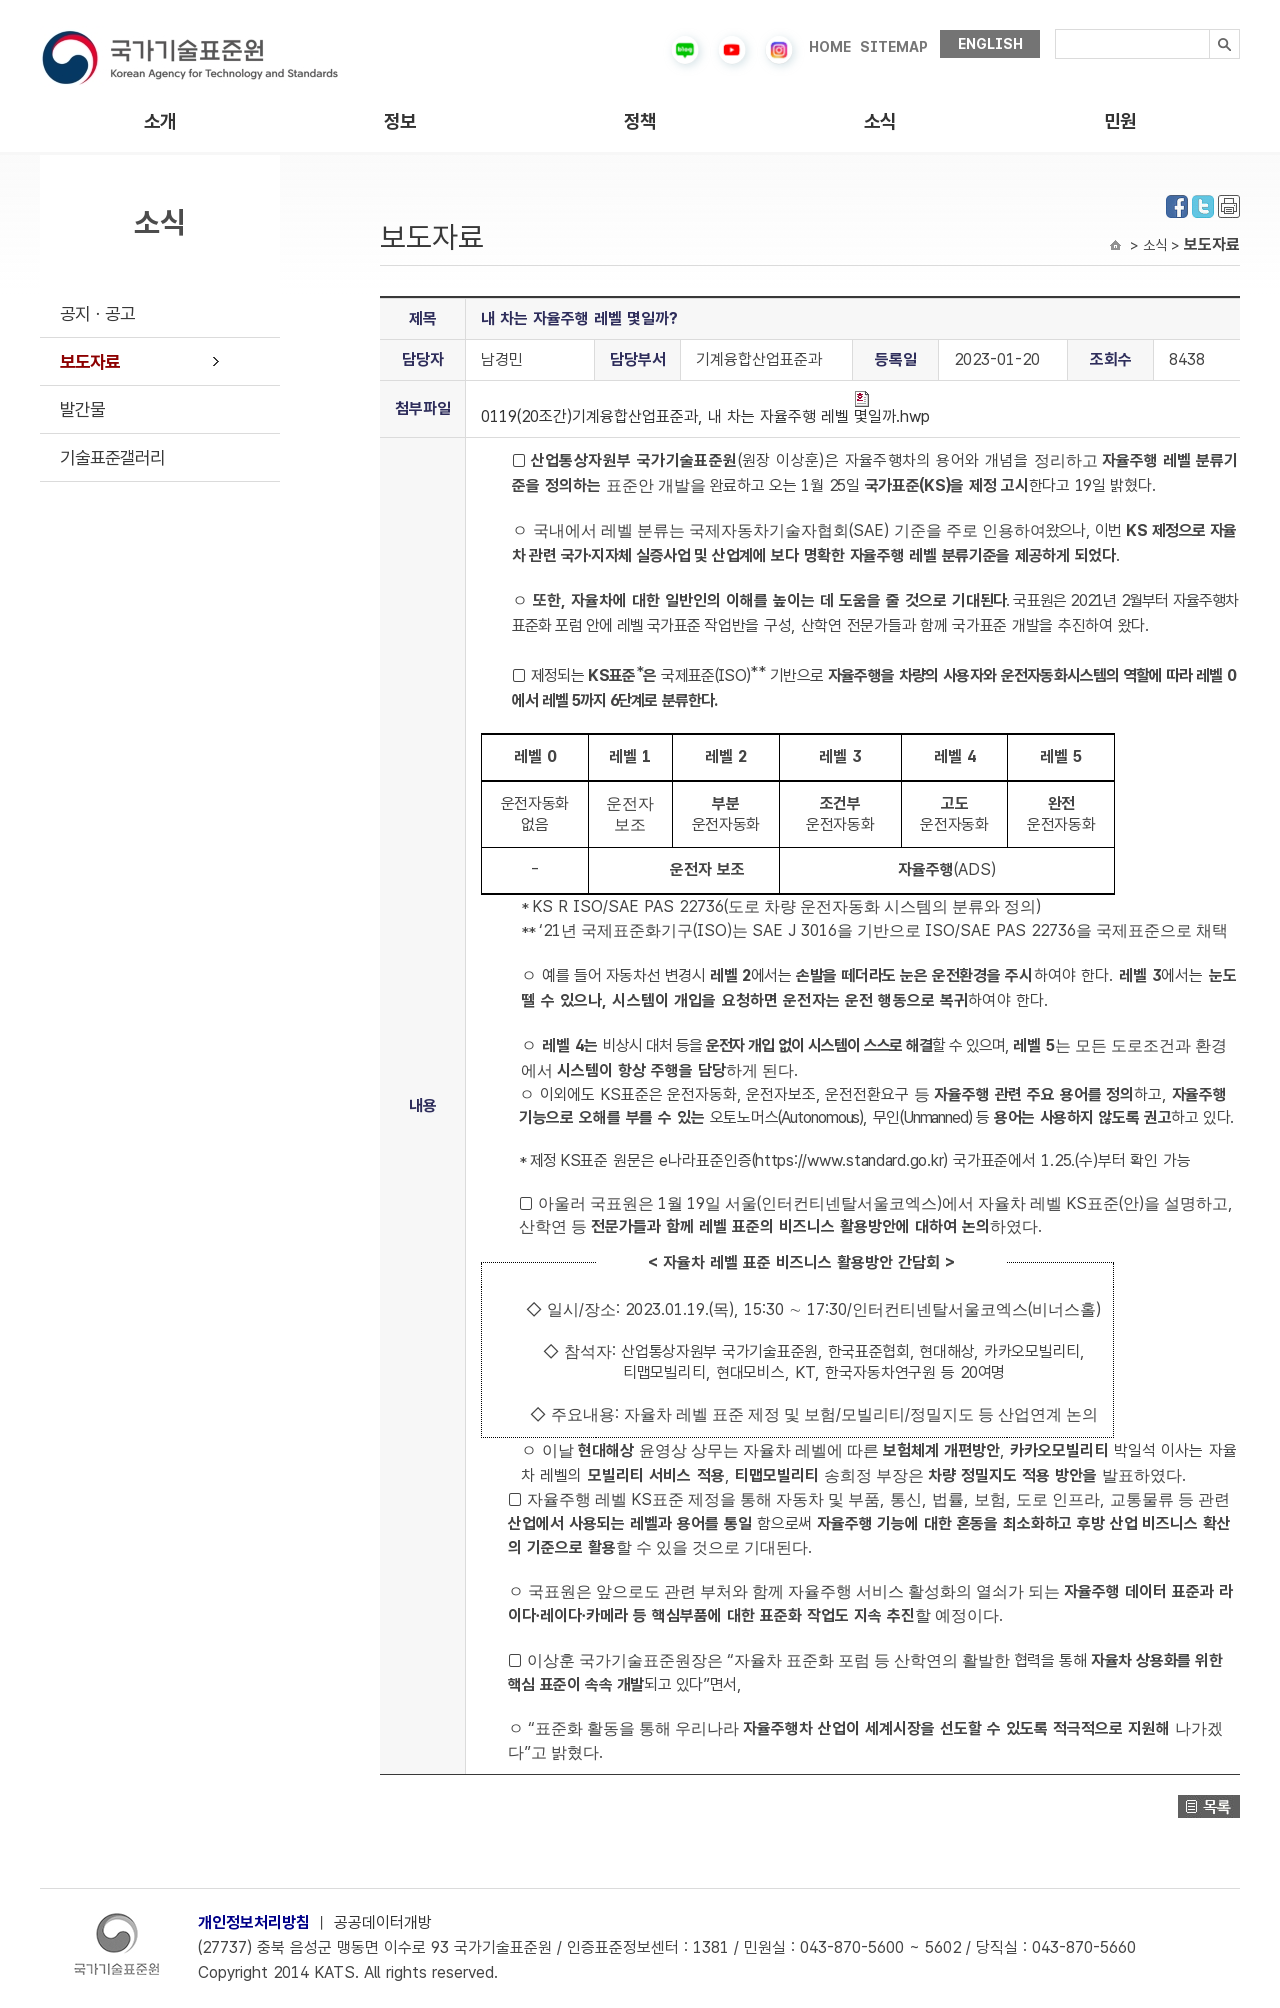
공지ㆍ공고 (97, 313)
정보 (400, 121)
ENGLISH (990, 44)
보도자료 (90, 361)
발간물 (82, 409)
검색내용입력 (1055, 29)
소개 (160, 121)
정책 (640, 121)
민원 (1120, 121)
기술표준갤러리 (112, 457)
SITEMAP (894, 47)
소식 (880, 121)
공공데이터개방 (383, 1922)
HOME (830, 47)
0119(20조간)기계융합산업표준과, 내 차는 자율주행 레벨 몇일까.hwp (705, 408)
